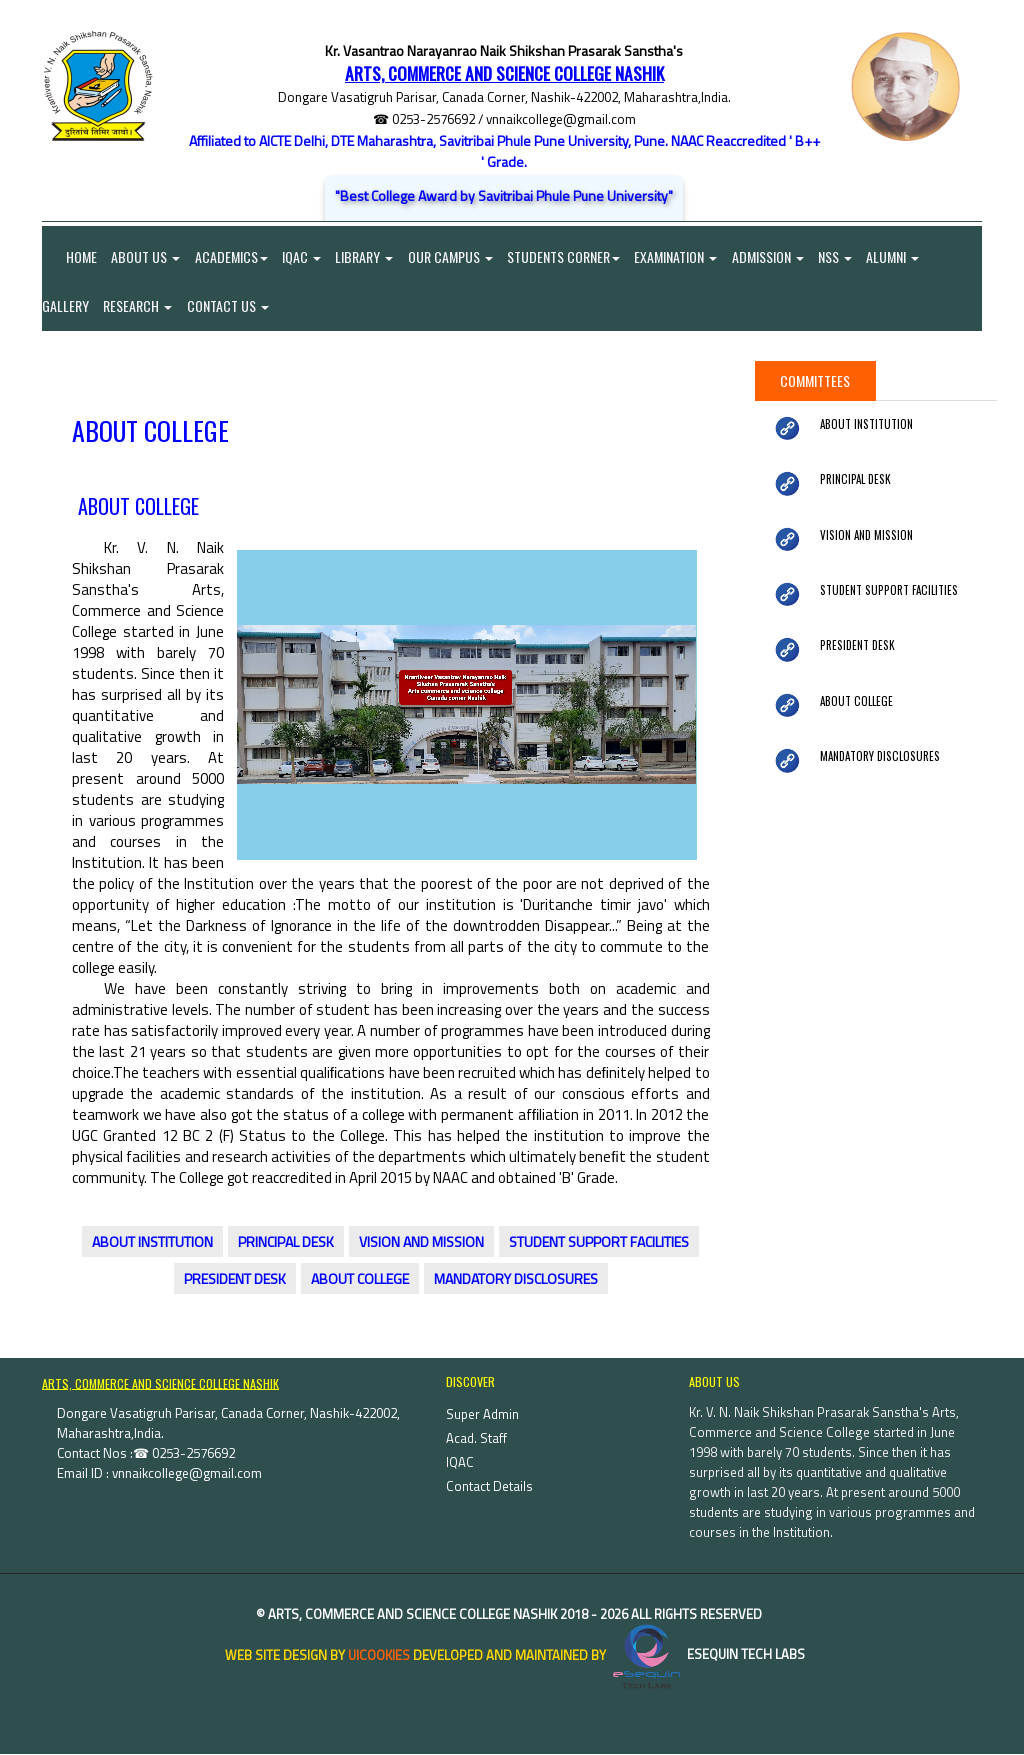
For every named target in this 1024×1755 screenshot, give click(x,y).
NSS (841, 256)
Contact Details (489, 1487)
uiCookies (379, 1656)
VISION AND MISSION (421, 1243)
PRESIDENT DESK (235, 1280)
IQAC (303, 256)
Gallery (65, 306)
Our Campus (453, 256)
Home (69, 256)
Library (367, 256)
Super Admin (482, 1415)
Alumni (899, 256)
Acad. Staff (476, 1439)
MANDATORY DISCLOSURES (516, 1280)
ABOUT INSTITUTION (152, 1243)
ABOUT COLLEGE (360, 1280)
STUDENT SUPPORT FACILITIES (599, 1243)
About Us (146, 256)
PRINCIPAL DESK (286, 1243)
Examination (680, 256)
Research (138, 306)
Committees (815, 381)
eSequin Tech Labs (707, 1656)
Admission (773, 256)
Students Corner (567, 256)
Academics (232, 256)
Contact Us (229, 306)
